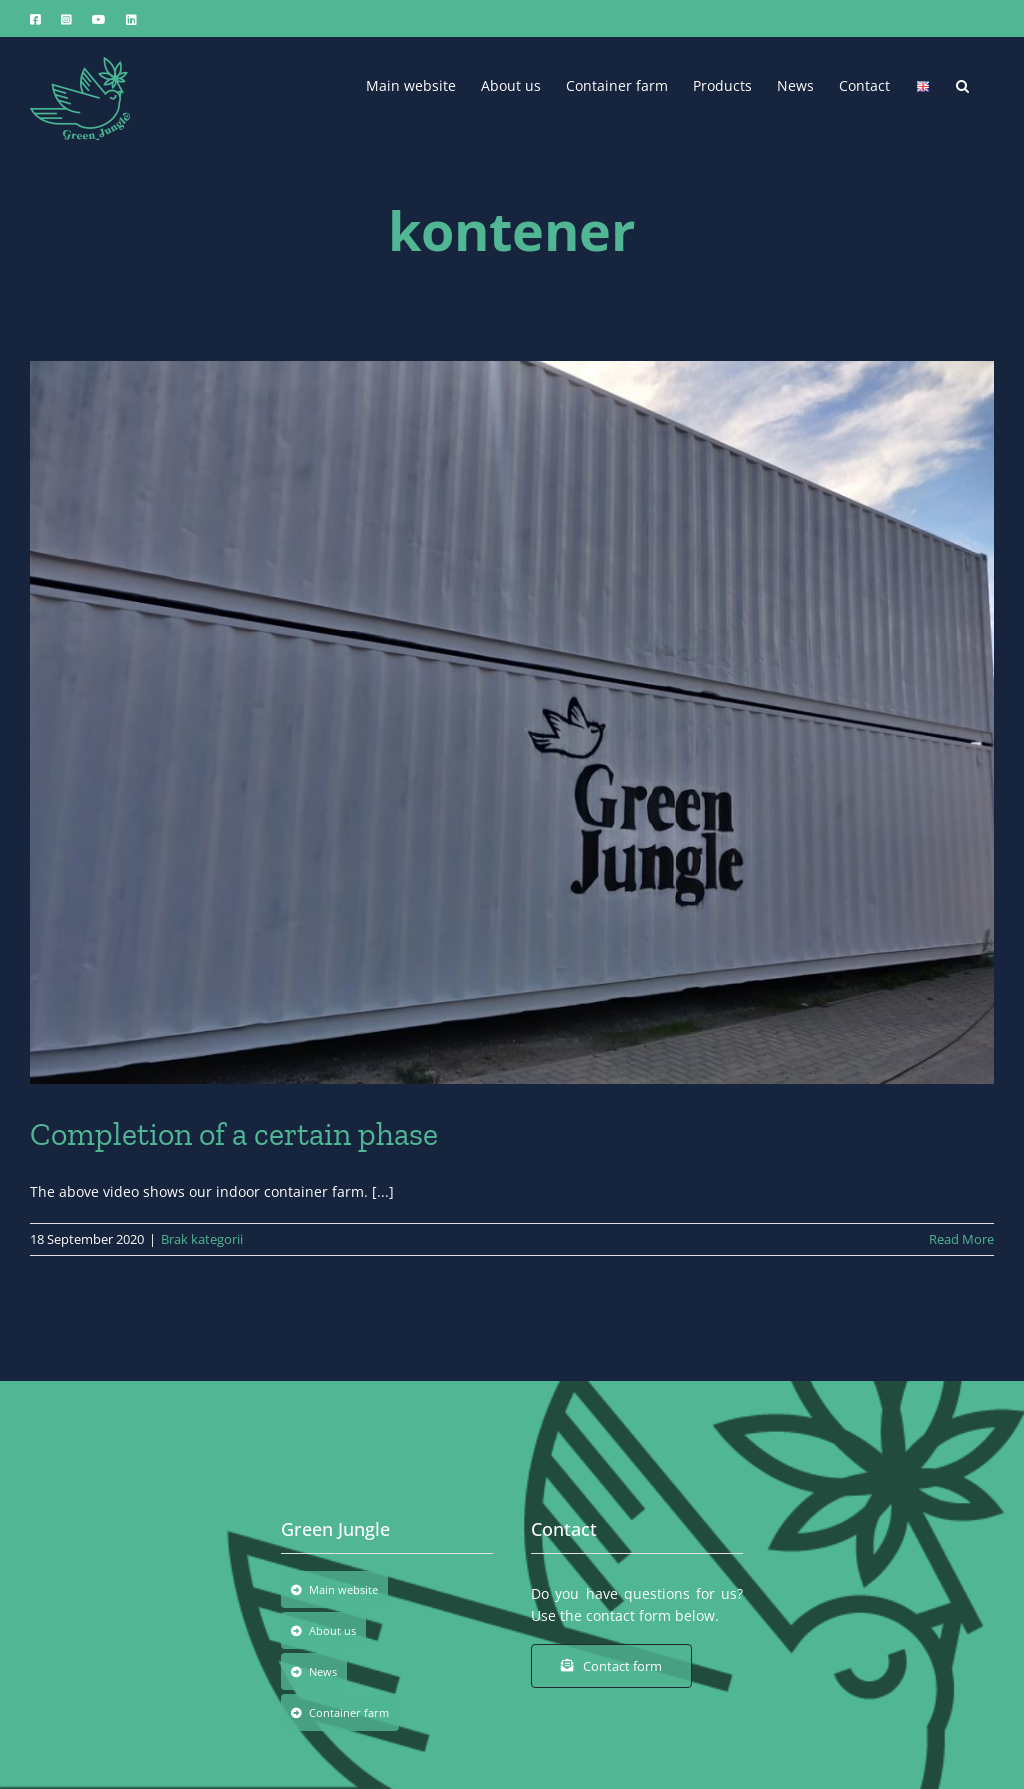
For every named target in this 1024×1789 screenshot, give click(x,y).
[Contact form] (611, 1666)
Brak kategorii (202, 1239)
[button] (962, 84)
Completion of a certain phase (234, 1134)
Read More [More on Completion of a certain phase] (961, 1239)
